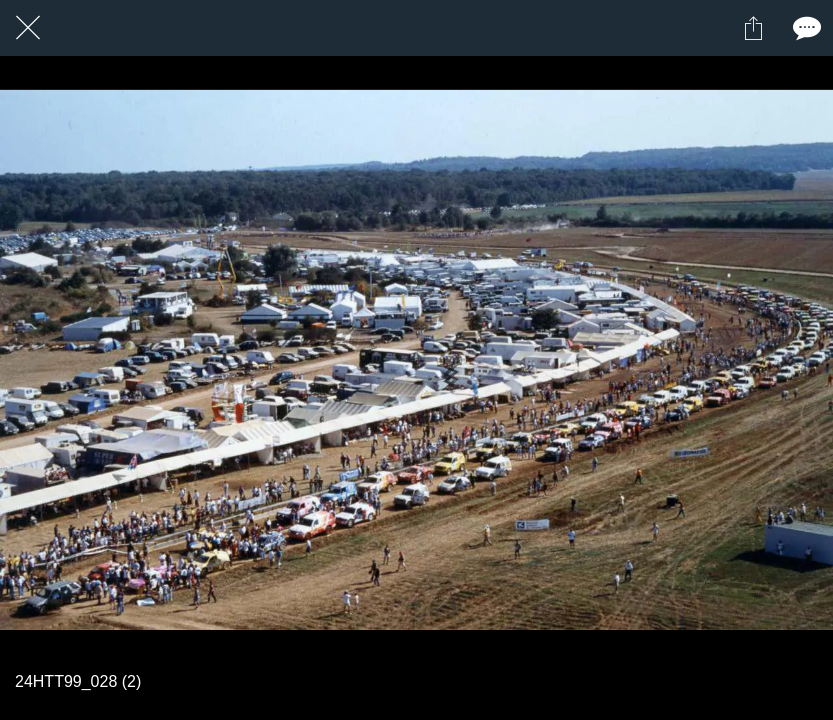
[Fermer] (28, 28)
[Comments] (805, 28)
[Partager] (753, 28)
